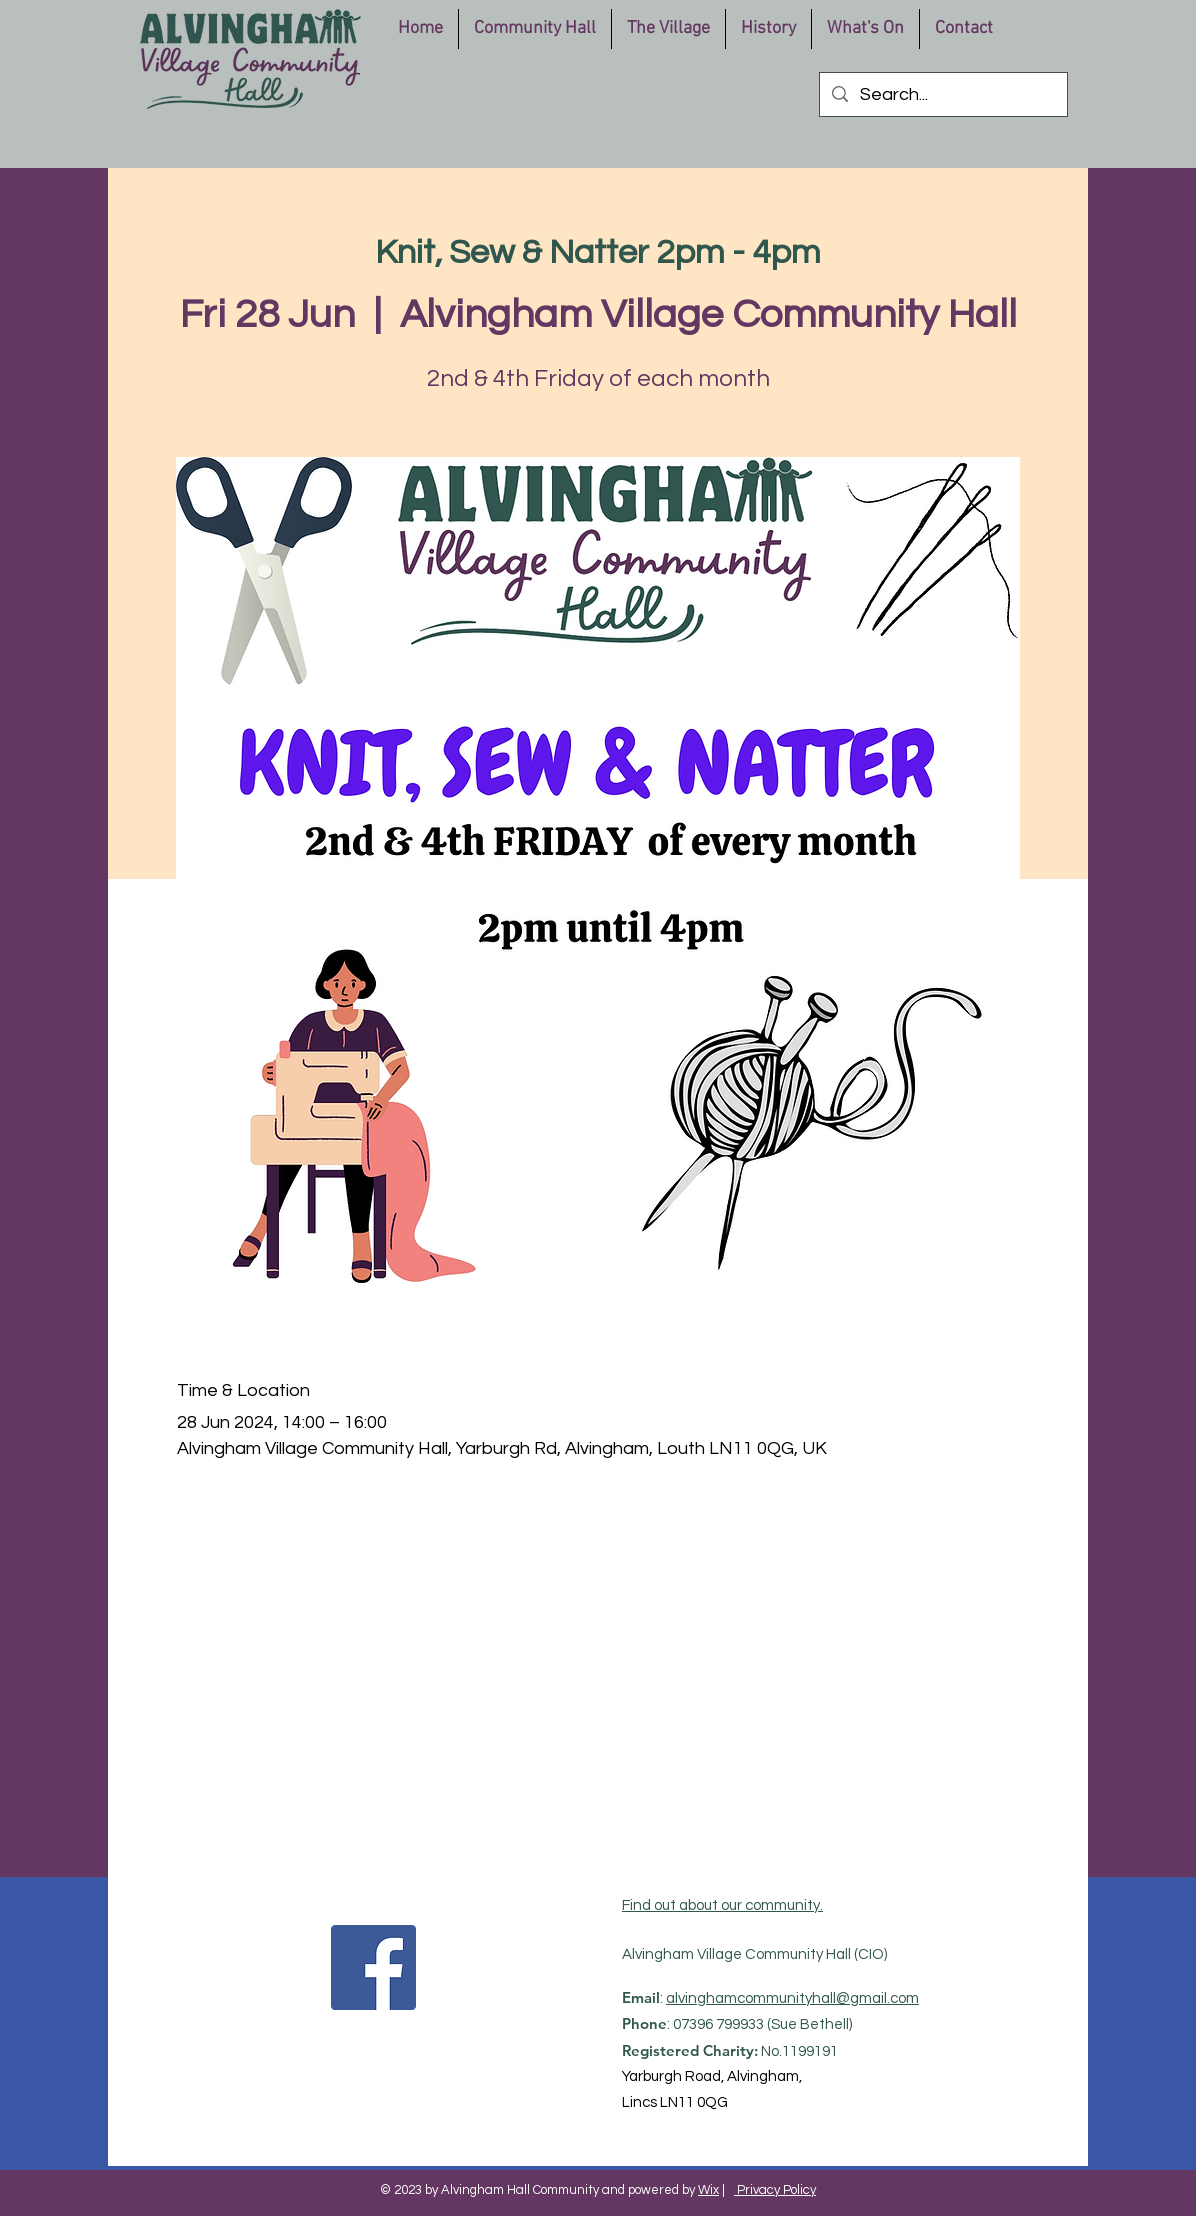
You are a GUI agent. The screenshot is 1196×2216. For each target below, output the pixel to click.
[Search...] (942, 94)
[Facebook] (373, 1967)
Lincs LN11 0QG (675, 2102)
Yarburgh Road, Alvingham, (712, 2076)
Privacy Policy (775, 2190)
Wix (708, 2190)
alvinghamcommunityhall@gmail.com (792, 1998)
